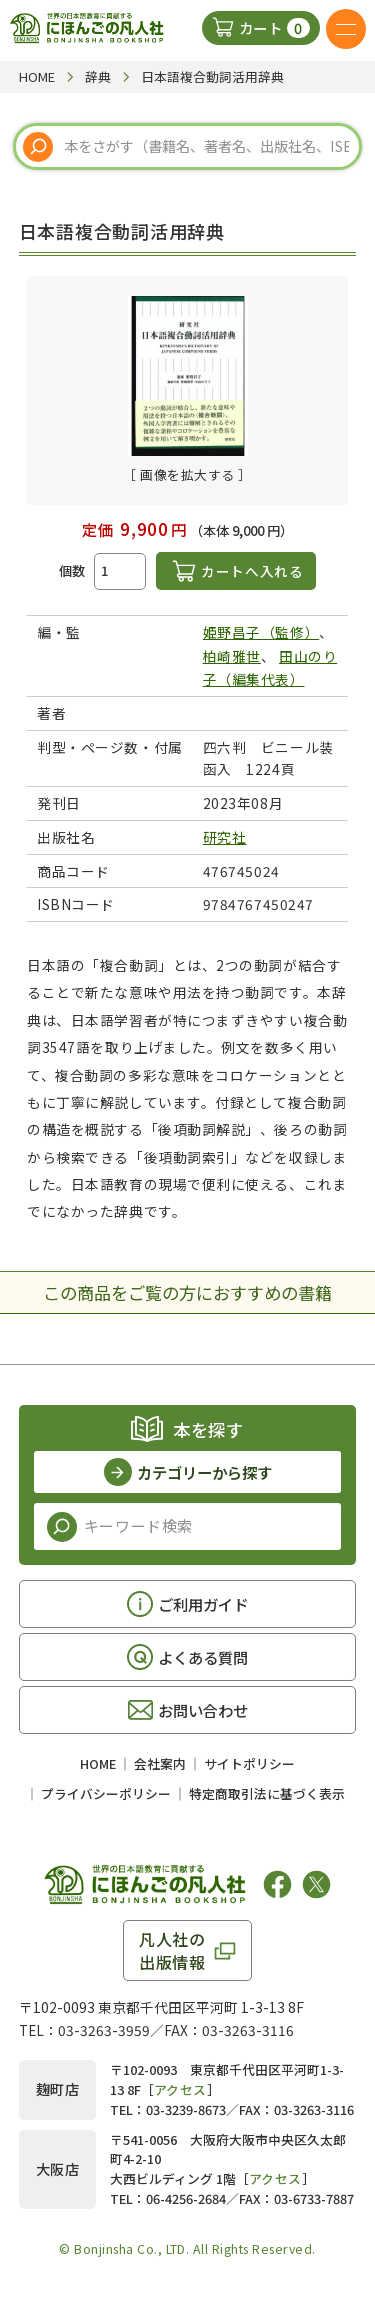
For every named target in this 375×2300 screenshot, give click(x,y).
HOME (98, 1763)
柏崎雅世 (232, 656)
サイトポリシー (249, 1763)
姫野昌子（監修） (261, 632)
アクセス (180, 2089)
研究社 (225, 837)
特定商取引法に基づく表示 (267, 1793)
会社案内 (160, 1763)
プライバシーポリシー (106, 1793)
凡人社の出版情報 (172, 1950)
